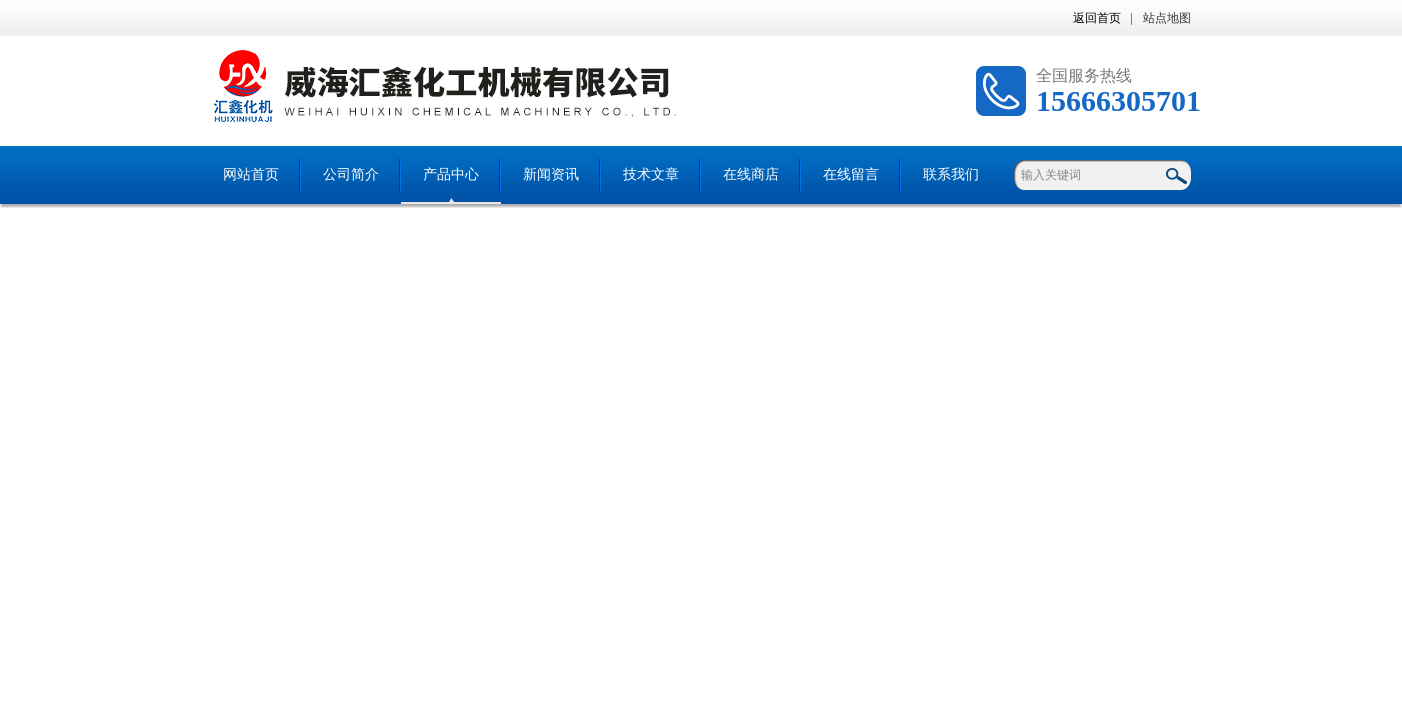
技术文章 (651, 174)
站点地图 (1167, 18)
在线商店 (751, 174)
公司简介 (351, 174)
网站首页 (251, 174)
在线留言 (851, 174)
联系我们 (951, 174)
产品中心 (451, 174)
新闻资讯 (551, 174)
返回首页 (1097, 18)
